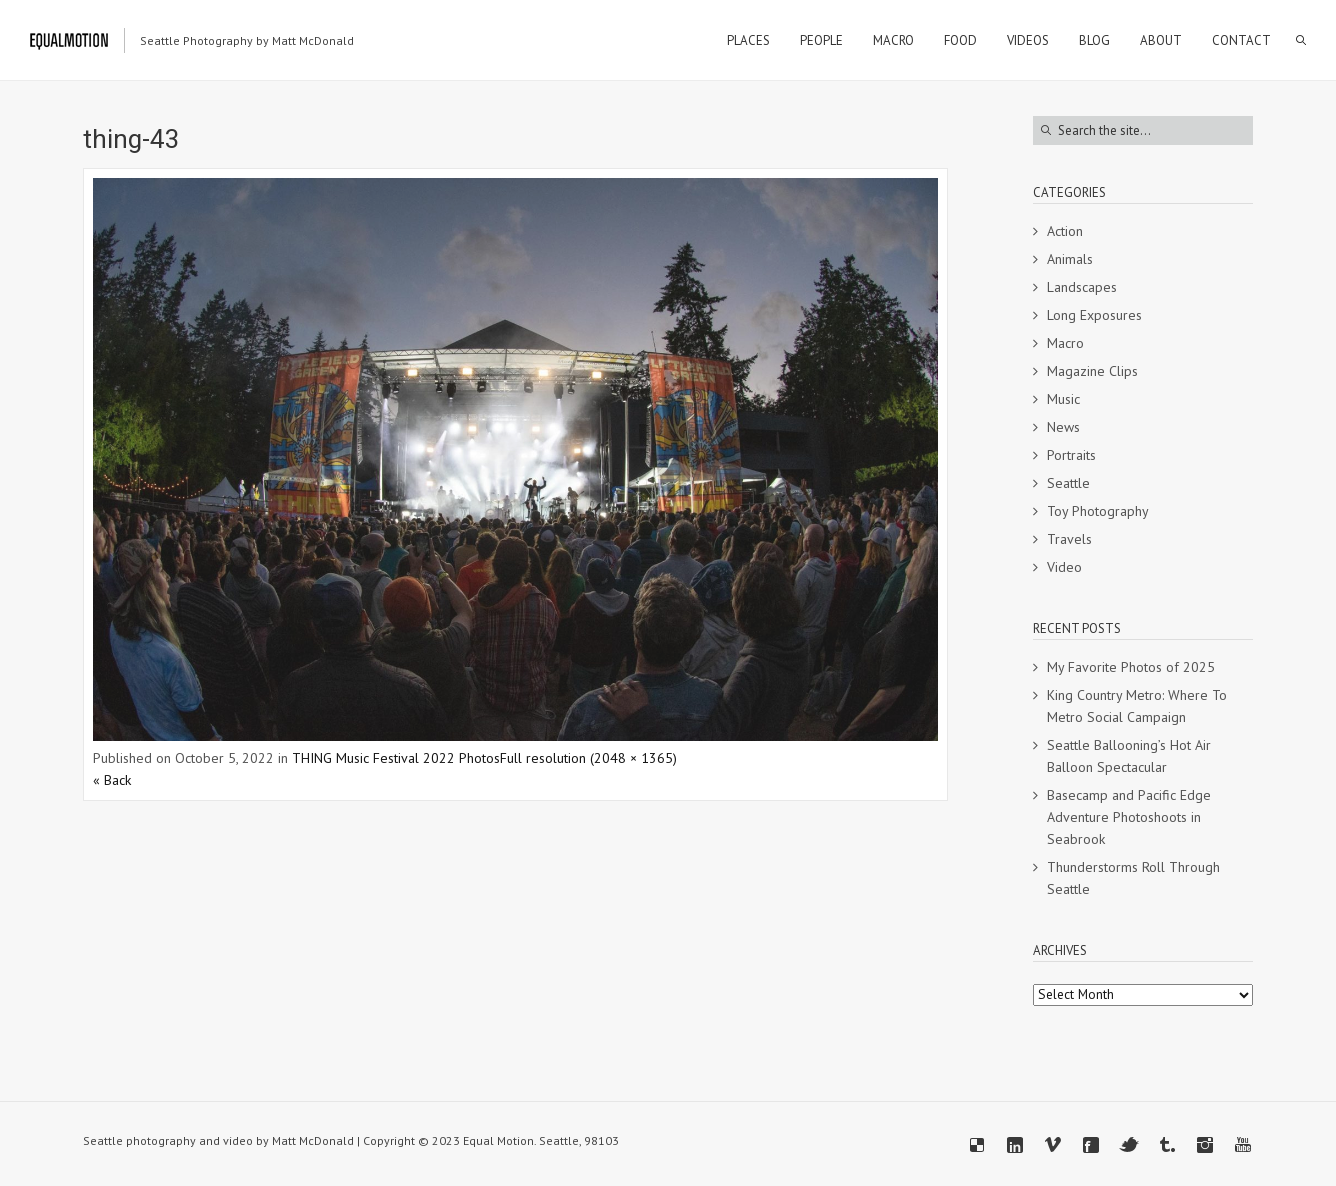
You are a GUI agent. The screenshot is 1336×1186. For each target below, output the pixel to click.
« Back (112, 780)
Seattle (1068, 483)
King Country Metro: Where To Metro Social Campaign (1137, 706)
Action (1065, 231)
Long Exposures (1094, 315)
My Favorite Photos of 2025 (1131, 667)
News (1063, 427)
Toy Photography (1098, 511)
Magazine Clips (1092, 371)
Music (1063, 399)
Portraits (1071, 455)
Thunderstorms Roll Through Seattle (1133, 878)
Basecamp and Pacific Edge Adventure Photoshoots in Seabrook (1129, 817)
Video (1064, 567)
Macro (1065, 343)
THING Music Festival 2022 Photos (396, 758)
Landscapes (1082, 287)
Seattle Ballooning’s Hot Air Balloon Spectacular (1129, 756)
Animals (1070, 259)
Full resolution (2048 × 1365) (588, 758)
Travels (1069, 539)
